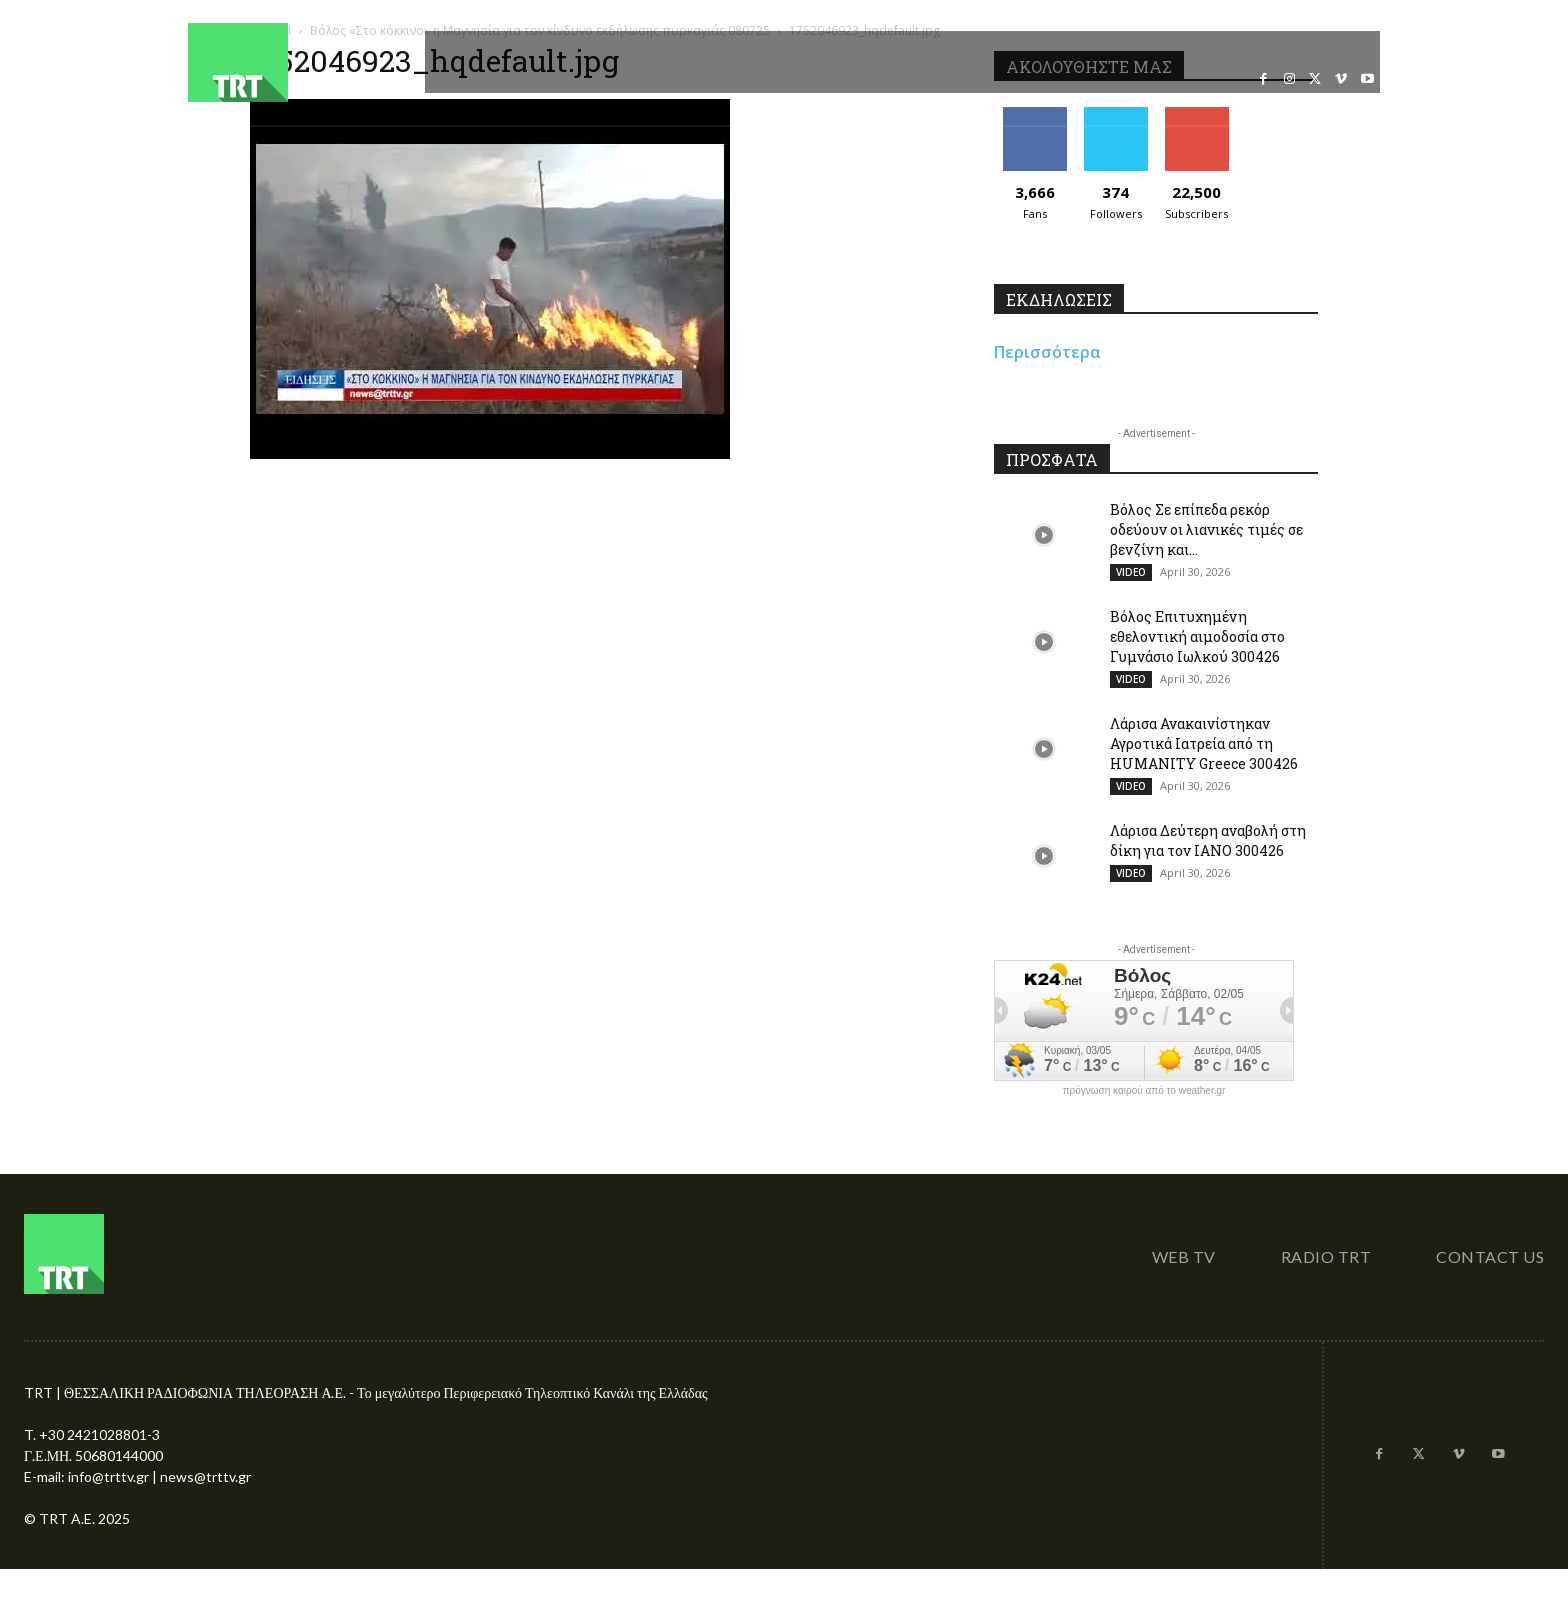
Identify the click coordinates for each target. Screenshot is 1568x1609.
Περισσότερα (1047, 352)
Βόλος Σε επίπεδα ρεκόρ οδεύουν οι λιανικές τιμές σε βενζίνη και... (1206, 529)
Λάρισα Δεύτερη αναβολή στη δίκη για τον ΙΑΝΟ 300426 (1208, 840)
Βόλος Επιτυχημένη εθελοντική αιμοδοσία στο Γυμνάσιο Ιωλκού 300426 (1197, 636)
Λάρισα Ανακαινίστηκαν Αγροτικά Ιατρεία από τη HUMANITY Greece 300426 (1204, 743)
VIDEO (1131, 572)
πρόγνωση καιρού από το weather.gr (1144, 1091)
